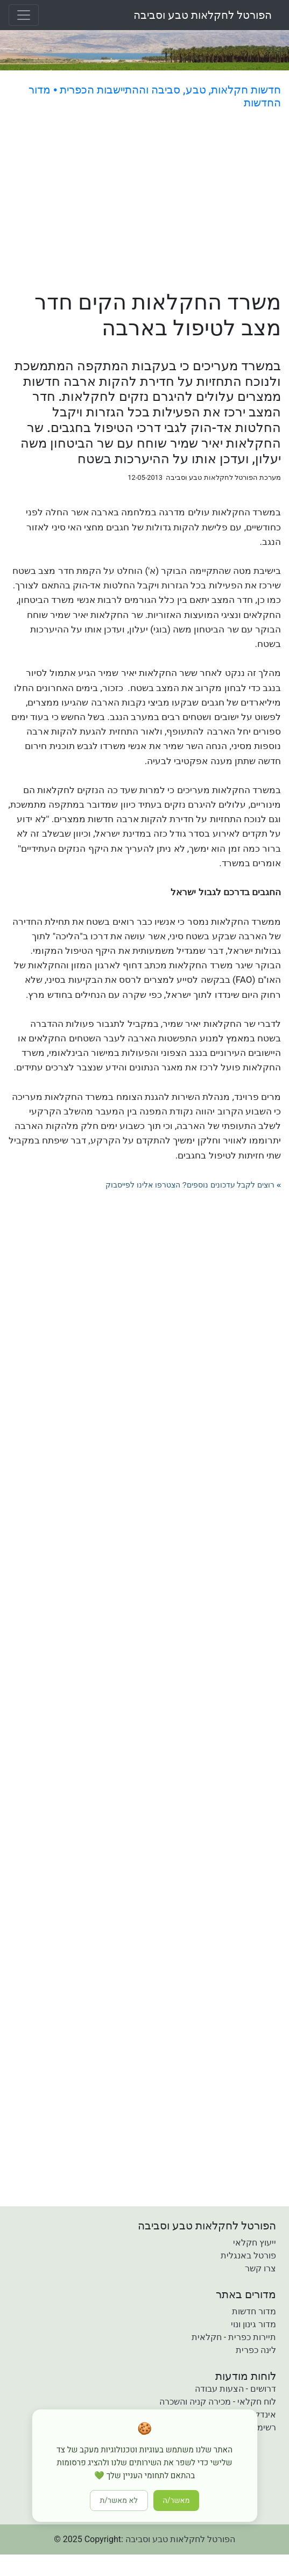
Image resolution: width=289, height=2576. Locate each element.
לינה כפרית (256, 2350)
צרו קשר (260, 2268)
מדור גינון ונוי (253, 2324)
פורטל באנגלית (248, 2255)
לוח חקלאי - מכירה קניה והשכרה (217, 2402)
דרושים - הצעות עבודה (235, 2389)
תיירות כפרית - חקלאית (234, 2337)
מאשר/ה (176, 2500)
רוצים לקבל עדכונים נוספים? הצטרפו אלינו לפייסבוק (189, 1185)
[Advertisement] (144, 201)
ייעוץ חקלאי (254, 2242)
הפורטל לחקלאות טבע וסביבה (202, 15)
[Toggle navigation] (24, 15)
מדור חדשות (254, 2311)
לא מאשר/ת (119, 2500)
